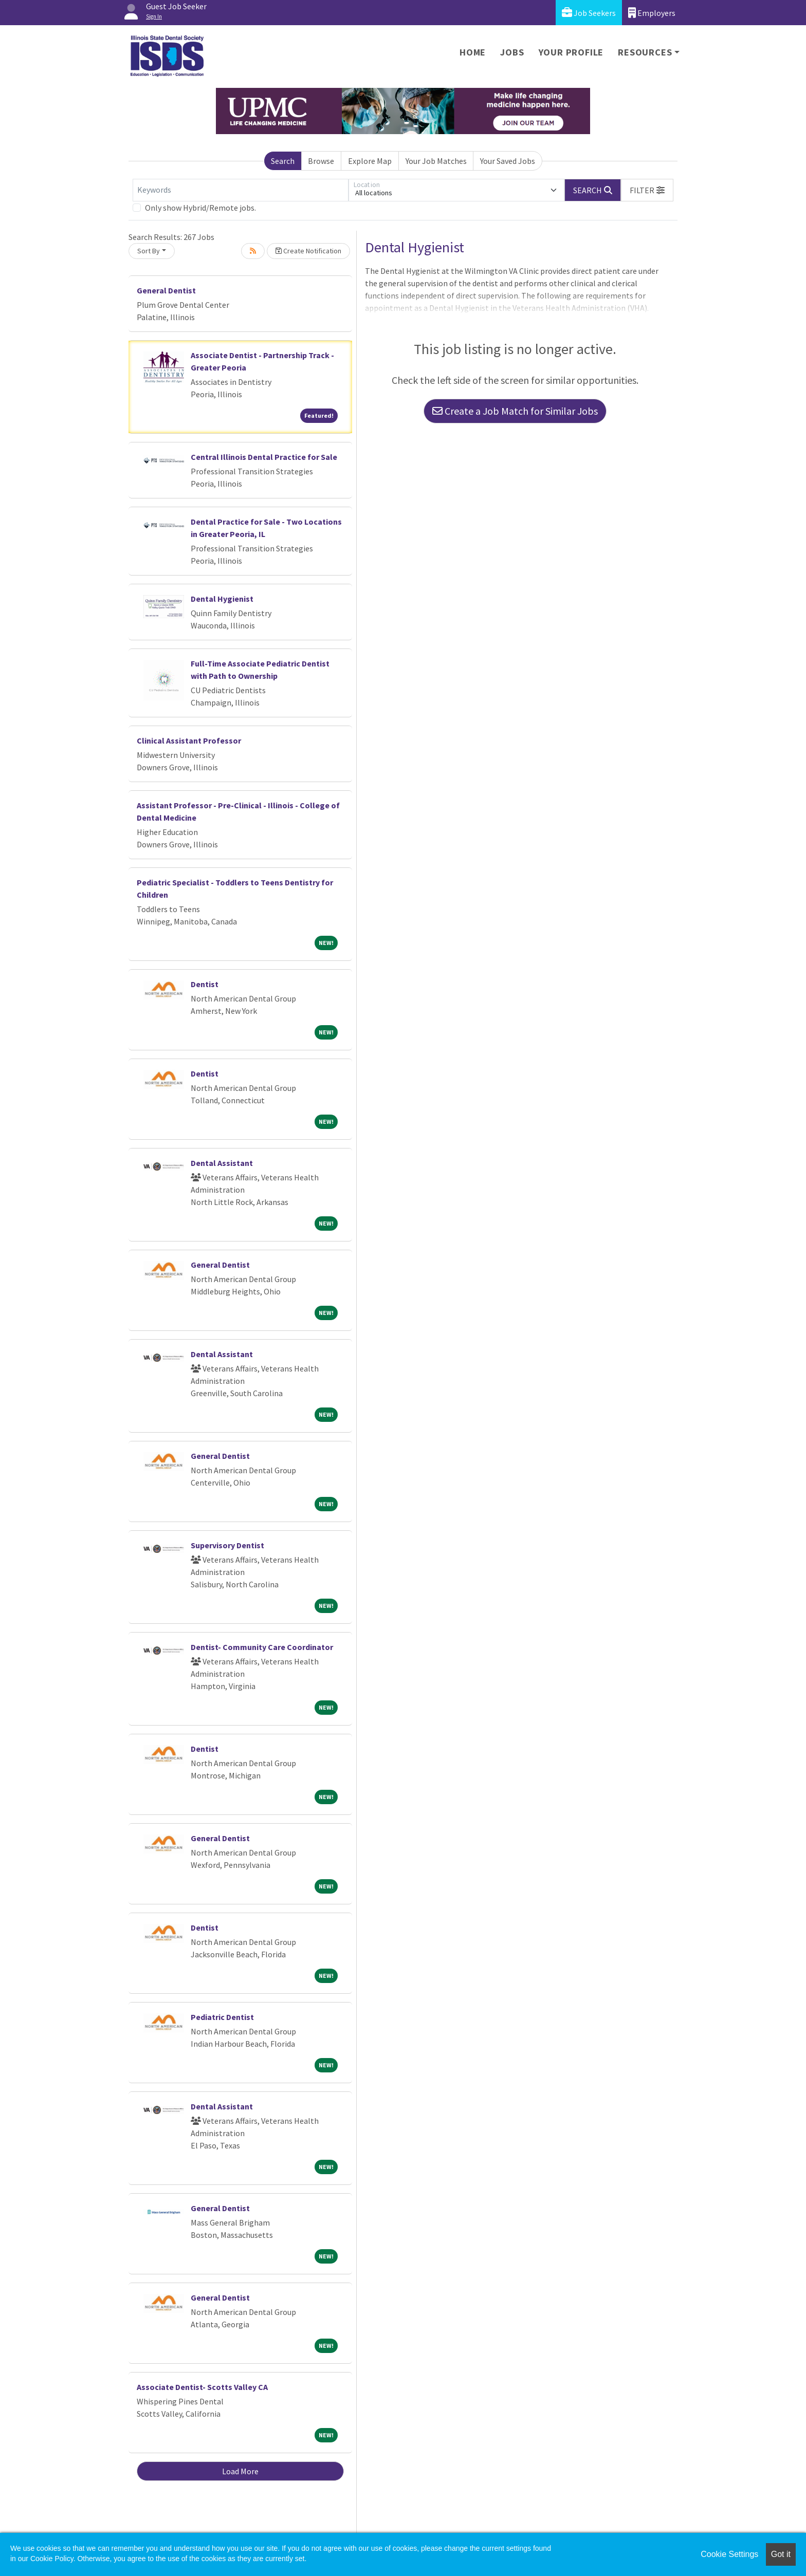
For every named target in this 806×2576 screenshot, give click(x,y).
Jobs (512, 52)
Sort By (148, 250)
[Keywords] (241, 190)
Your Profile (571, 52)
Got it (781, 2554)
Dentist (204, 984)
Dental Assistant (222, 1163)
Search (283, 161)
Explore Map (370, 161)
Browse (321, 161)
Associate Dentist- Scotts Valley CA (202, 2387)
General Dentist (166, 290)
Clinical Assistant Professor (189, 740)
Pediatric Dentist (222, 2017)
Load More (240, 2471)
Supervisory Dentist (227, 1545)
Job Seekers (589, 12)
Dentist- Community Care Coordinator (262, 1647)
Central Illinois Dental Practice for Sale (264, 457)
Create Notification (308, 250)
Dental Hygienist (222, 599)
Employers (651, 12)
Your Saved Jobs (507, 161)
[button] (647, 190)
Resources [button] (645, 52)
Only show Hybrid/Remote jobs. (200, 207)
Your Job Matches (436, 161)
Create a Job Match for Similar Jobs (515, 410)
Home (473, 52)
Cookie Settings (729, 2554)
